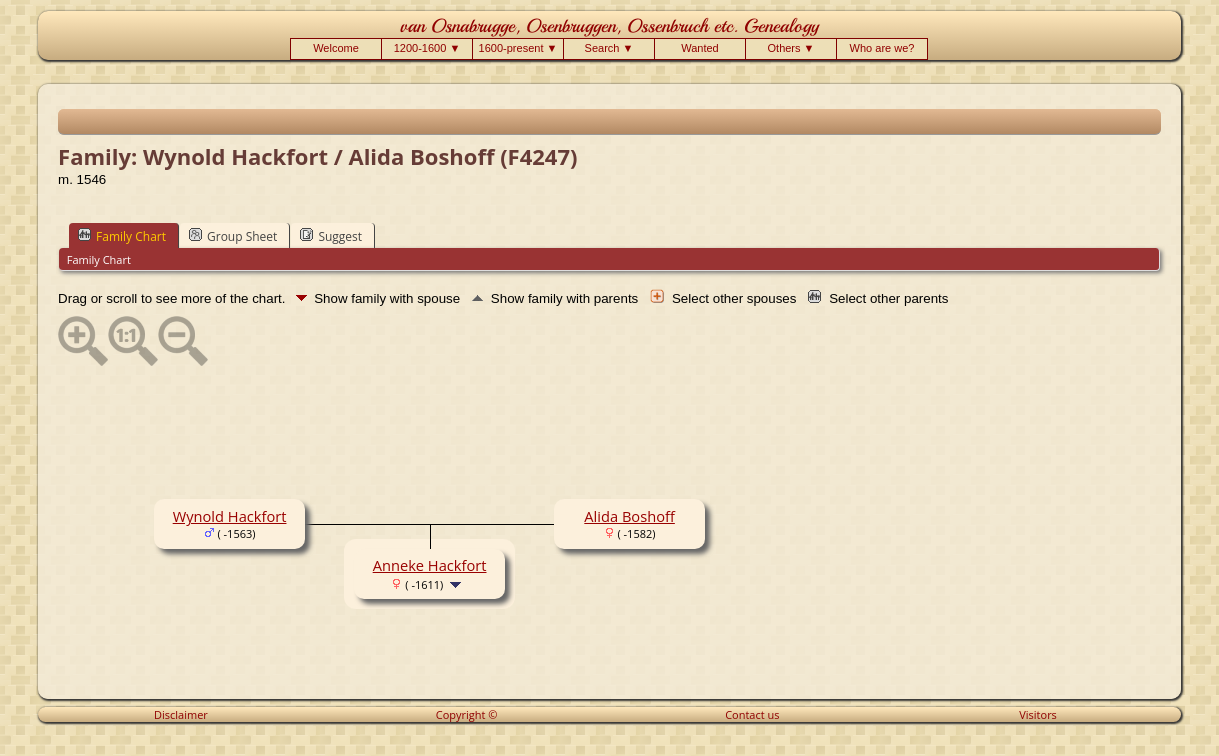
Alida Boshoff (629, 516)
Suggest (331, 236)
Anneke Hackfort (430, 565)
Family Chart (122, 236)
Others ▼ (791, 48)
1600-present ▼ (518, 48)
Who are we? (882, 48)
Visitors (1038, 714)
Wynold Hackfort (230, 516)
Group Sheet (233, 236)
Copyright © (467, 714)
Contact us (752, 714)
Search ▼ (609, 48)
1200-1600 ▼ (427, 48)
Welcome (336, 48)
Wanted (700, 48)
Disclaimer (181, 714)
